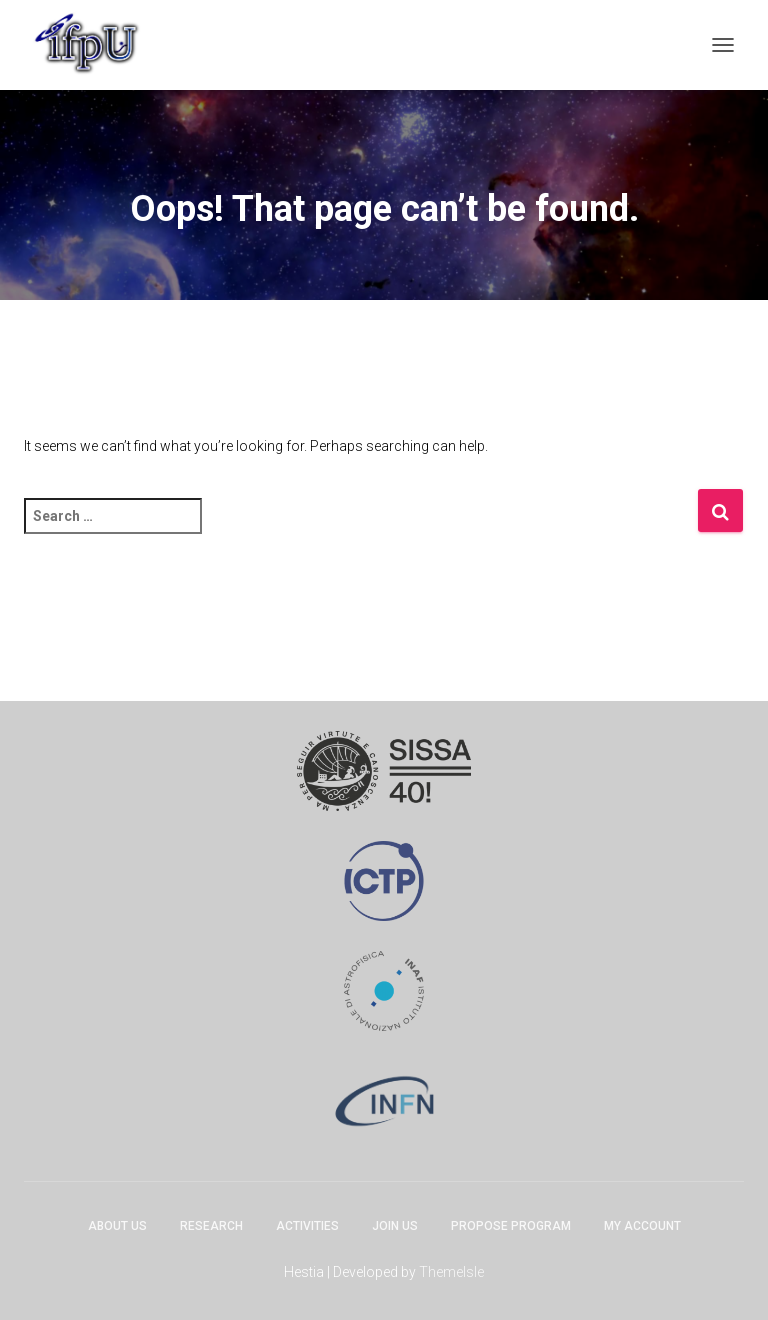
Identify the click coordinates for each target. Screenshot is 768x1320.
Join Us (395, 1226)
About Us (117, 1226)
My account (642, 1226)
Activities (307, 1226)
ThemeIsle (451, 1272)
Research (211, 1226)
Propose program (511, 1226)
